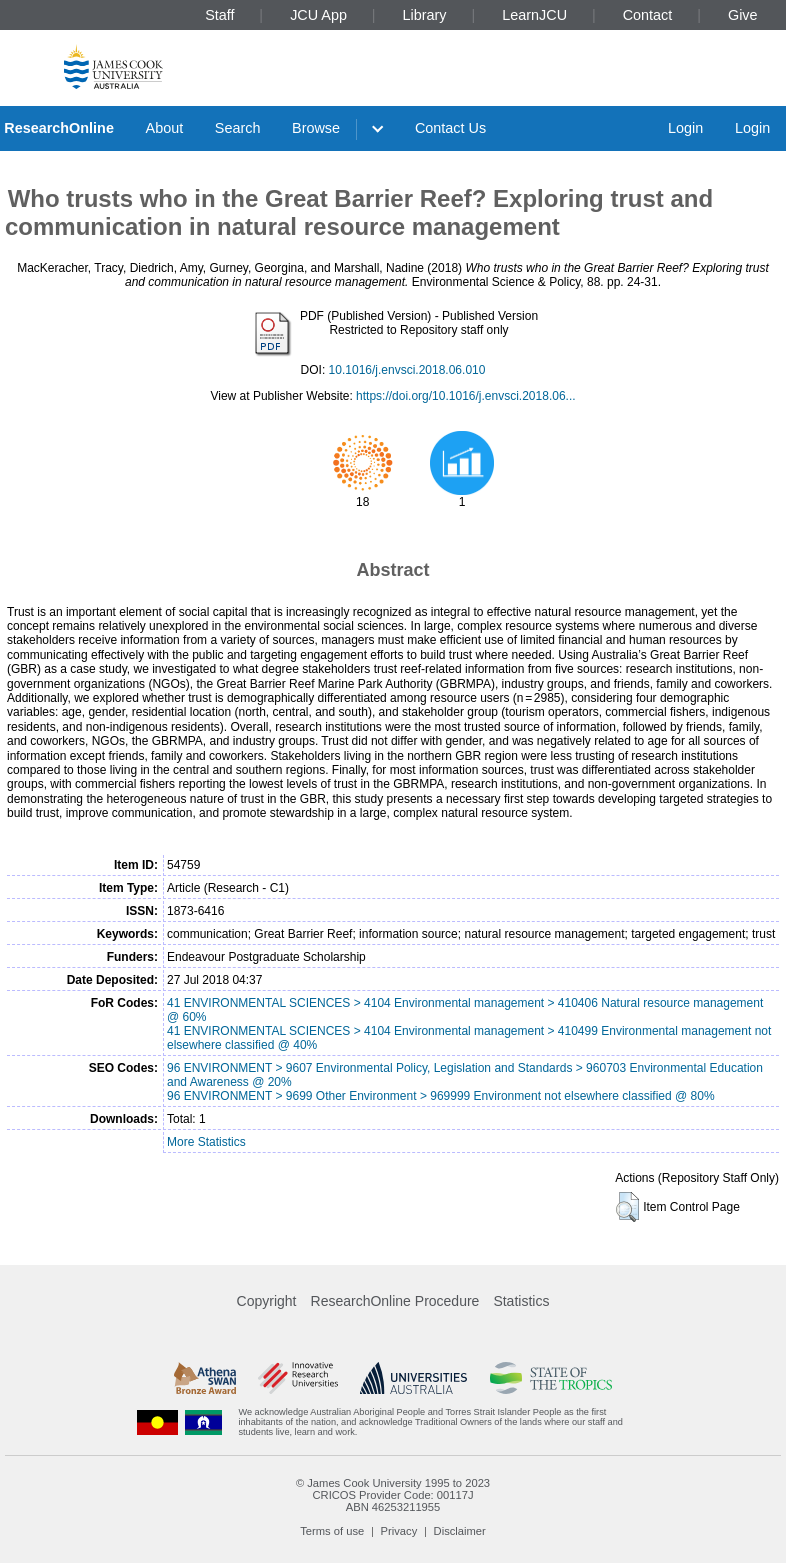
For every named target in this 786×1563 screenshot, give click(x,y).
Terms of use (332, 1531)
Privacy (399, 1531)
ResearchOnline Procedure (395, 1301)
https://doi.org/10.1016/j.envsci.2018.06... (465, 396)
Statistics (521, 1301)
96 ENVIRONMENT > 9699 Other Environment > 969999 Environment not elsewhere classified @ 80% (441, 1096)
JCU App (318, 15)
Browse (316, 128)
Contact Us (450, 128)
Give (743, 15)
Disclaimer (460, 1531)
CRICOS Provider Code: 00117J (392, 1495)
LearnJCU (534, 15)
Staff (219, 15)
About (165, 128)
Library (425, 15)
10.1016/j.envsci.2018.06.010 (407, 370)
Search (238, 128)
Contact (648, 15)
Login (685, 128)
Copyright (267, 1301)
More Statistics (206, 1142)
